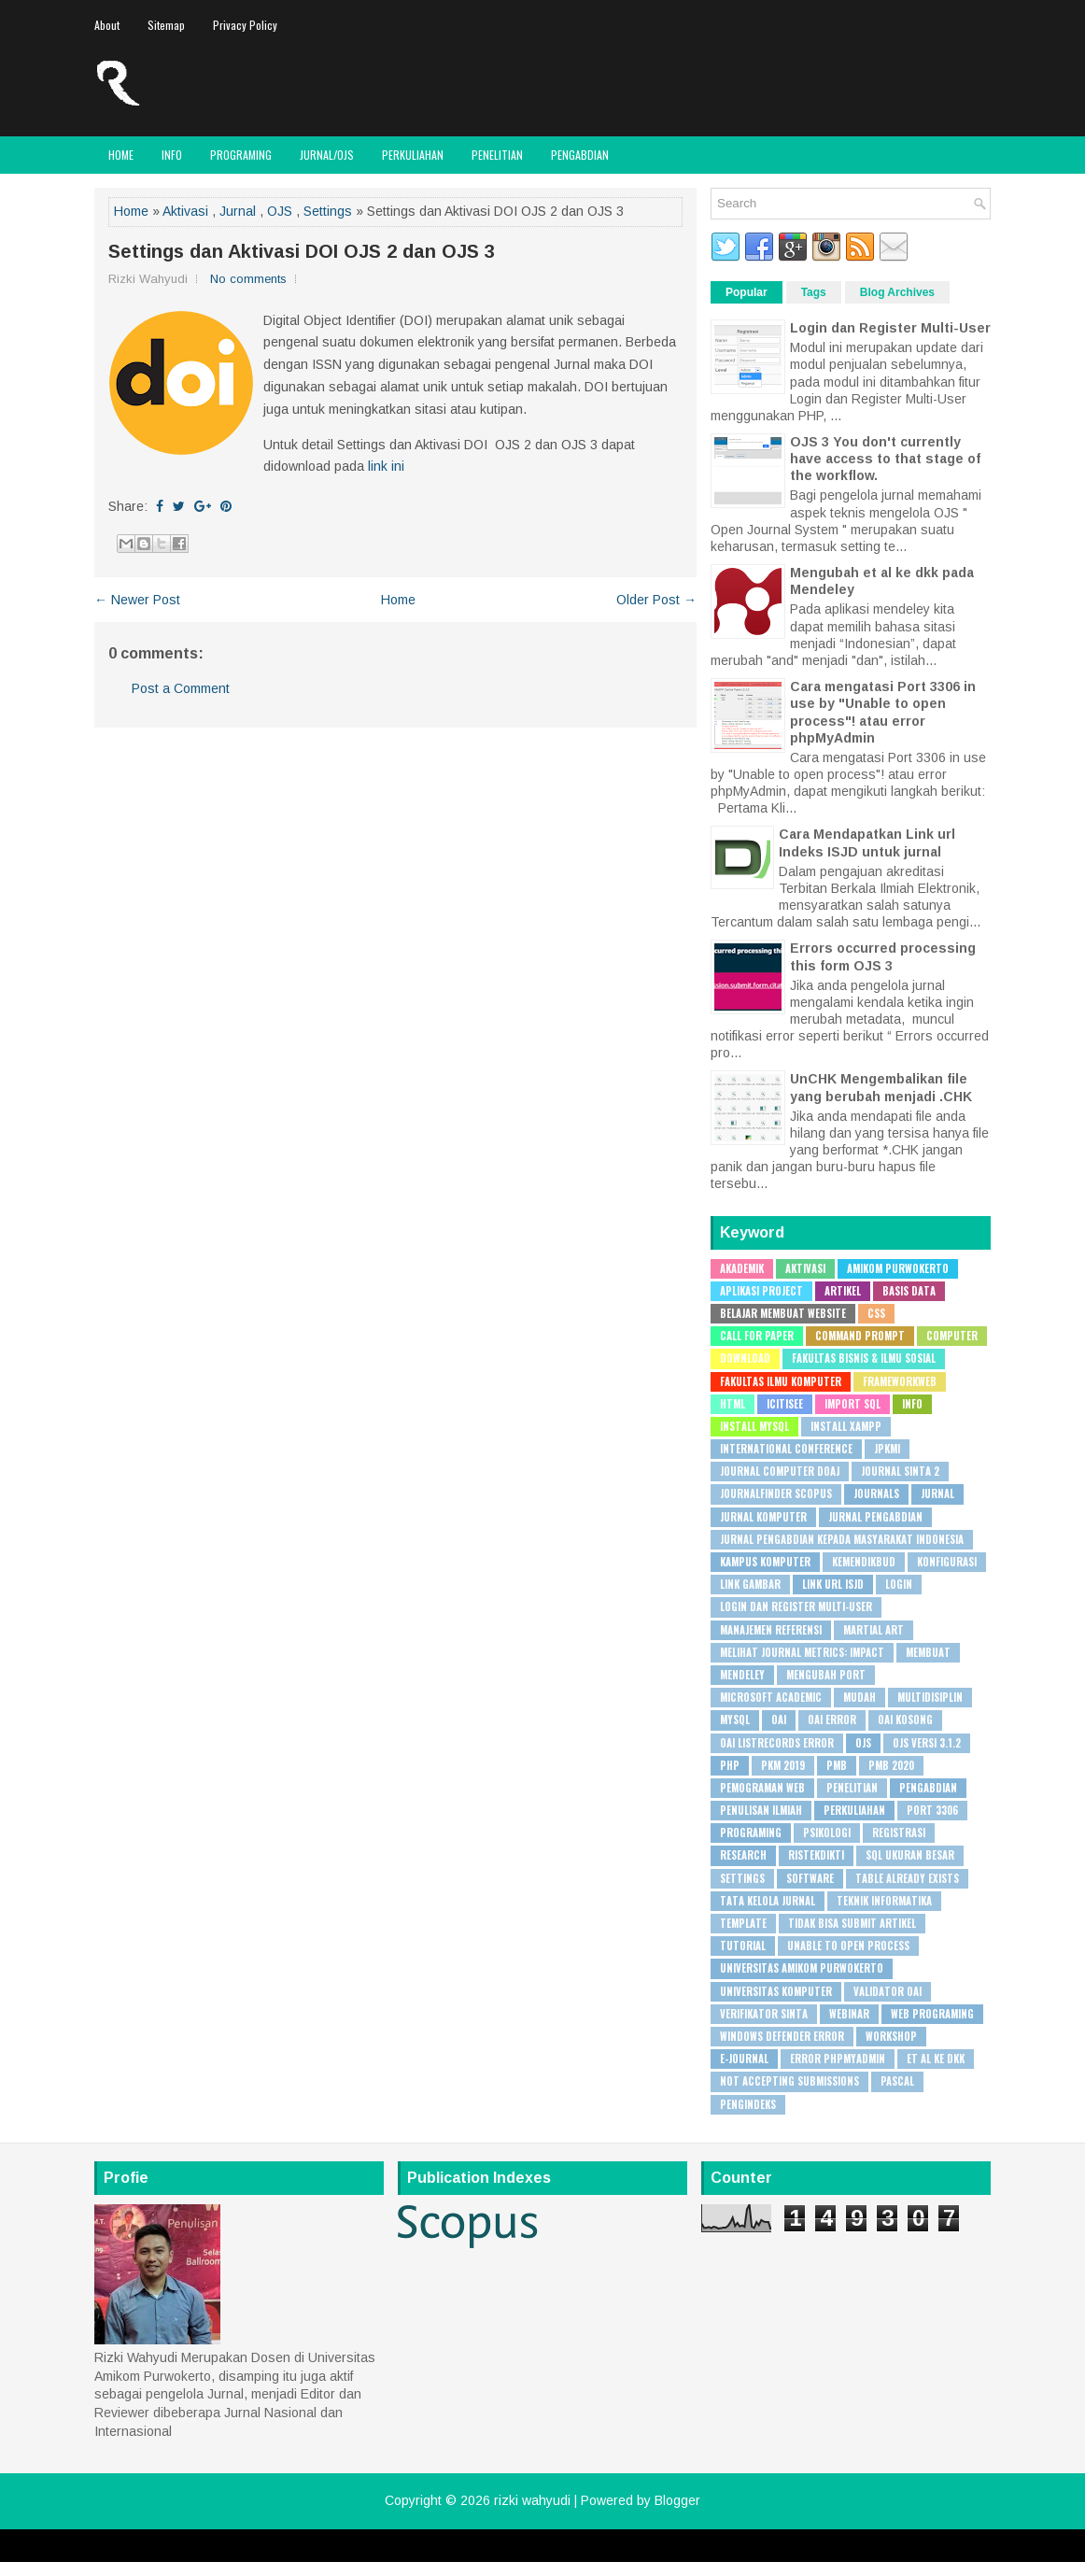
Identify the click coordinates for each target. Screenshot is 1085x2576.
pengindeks (748, 2104)
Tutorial (743, 1945)
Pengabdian (580, 155)
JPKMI (887, 1448)
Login (898, 1584)
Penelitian (497, 155)
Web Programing (932, 2013)
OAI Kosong (905, 1719)
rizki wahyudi (532, 2500)
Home (121, 155)
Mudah (859, 1697)
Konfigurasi (947, 1561)
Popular (747, 292)
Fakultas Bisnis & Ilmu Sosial (864, 1358)
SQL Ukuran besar (910, 1854)
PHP (730, 1765)
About (107, 25)
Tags (813, 292)
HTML (732, 1403)
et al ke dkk (936, 2058)
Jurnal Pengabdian (875, 1516)
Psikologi (827, 1832)
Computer (952, 1335)
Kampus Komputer (765, 1561)
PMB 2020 (891, 1765)
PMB (836, 1765)
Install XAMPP (845, 1426)
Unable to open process (848, 1945)
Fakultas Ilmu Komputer (780, 1381)
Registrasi (898, 1832)
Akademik (742, 1268)
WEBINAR (849, 2013)
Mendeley (742, 1674)
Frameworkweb (900, 1381)
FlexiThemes (357, 2554)
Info (172, 155)
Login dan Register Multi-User (890, 327)
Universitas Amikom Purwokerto (801, 1967)
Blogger (677, 2500)
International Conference (786, 1448)
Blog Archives (897, 292)
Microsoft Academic (771, 1697)
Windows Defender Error (782, 2036)
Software (810, 1878)
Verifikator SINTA (764, 2013)
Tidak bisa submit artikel (852, 1923)
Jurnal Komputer (763, 1516)
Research (743, 1854)
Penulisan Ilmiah (761, 1810)
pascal (897, 2081)
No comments (248, 279)
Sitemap (166, 25)
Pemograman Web (762, 1787)
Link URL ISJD (833, 1584)
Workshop (891, 2036)
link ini (386, 466)
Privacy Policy (245, 25)
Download (745, 1358)
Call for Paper (757, 1335)
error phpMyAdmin (837, 2058)
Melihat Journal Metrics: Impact (802, 1652)
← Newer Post (137, 599)
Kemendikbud (863, 1561)
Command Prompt (860, 1335)
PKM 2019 (783, 1765)
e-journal (744, 2058)
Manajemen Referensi (771, 1629)
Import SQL (852, 1403)
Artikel (842, 1290)
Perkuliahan (413, 155)
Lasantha (510, 2554)
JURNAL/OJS (327, 155)
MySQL (735, 1719)
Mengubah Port (826, 1674)
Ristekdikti (816, 1854)
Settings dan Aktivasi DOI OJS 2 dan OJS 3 (301, 251)
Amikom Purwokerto (898, 1268)
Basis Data (909, 1290)
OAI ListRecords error (777, 1742)
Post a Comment (181, 688)
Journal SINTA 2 (900, 1471)
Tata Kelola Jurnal (767, 1900)
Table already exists (907, 1878)
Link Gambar (750, 1584)
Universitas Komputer (776, 1991)
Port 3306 (932, 1810)
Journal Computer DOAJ (779, 1471)
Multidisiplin (930, 1697)
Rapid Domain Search (757, 2554)
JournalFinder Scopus (776, 1493)
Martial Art (873, 1629)
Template (743, 1923)
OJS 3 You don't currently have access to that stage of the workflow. (885, 458)
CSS (876, 1313)
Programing (241, 155)
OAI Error (832, 1719)
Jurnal (237, 211)
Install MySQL (754, 1426)
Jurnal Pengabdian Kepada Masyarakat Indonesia (842, 1539)
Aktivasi (185, 211)
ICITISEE (785, 1403)
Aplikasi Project (761, 1290)
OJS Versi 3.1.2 (927, 1742)
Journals (876, 1493)
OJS (279, 211)
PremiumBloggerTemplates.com (619, 2554)
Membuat (928, 1652)
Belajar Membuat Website (783, 1313)
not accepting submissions (789, 2081)
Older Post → (656, 599)
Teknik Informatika (884, 1900)
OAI (778, 1719)
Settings (327, 211)
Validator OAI (887, 1991)
